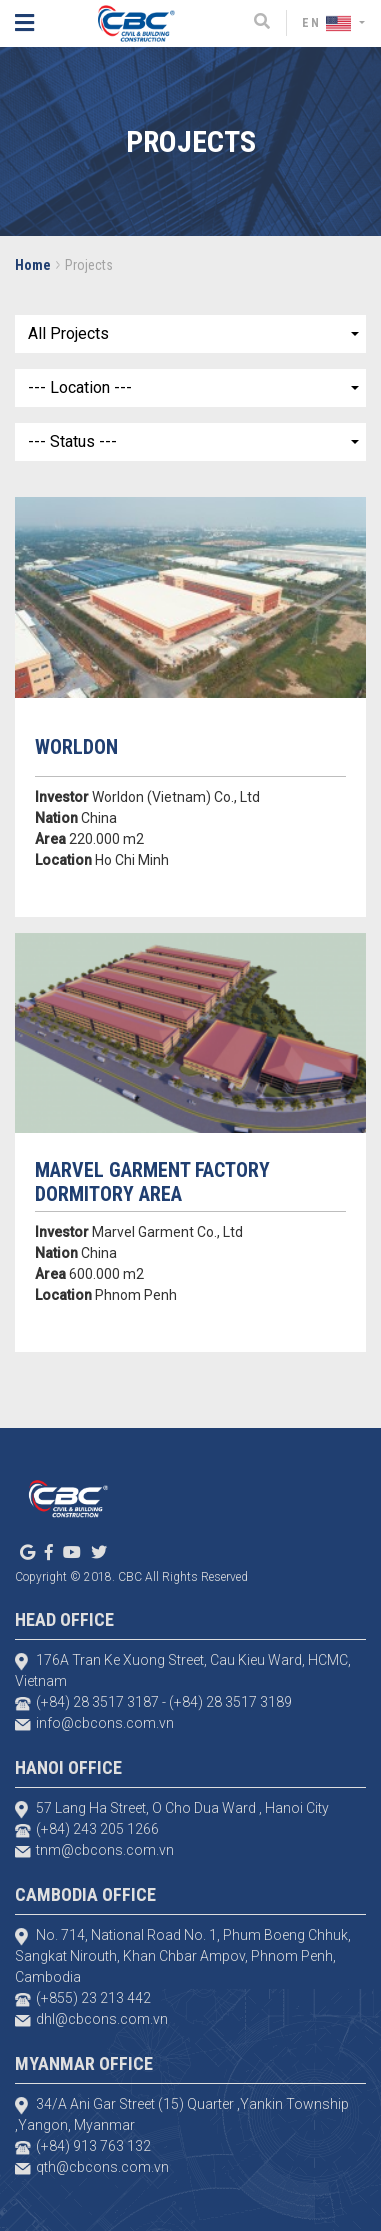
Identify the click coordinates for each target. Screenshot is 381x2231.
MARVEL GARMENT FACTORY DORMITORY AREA (152, 1182)
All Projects (68, 333)
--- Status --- (72, 441)
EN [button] (329, 23)
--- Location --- (80, 387)
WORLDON (76, 747)
